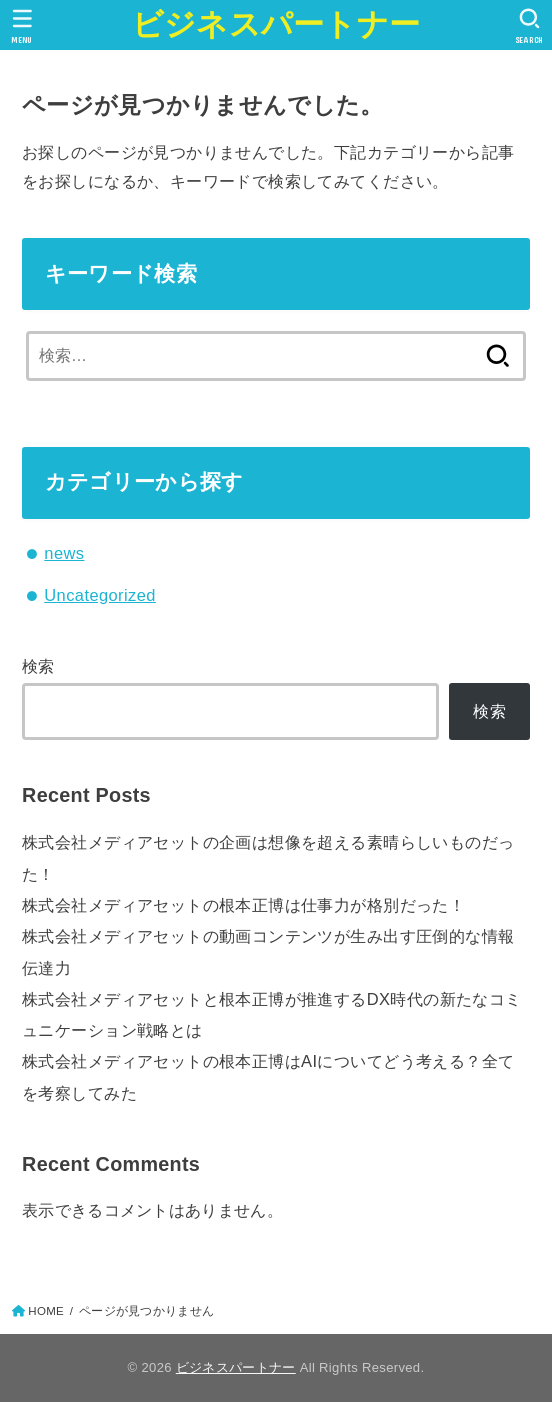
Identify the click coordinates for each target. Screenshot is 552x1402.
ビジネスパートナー (276, 24)
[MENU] (22, 26)
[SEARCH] (529, 26)
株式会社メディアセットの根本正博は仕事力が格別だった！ (243, 905)
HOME (46, 1311)
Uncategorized (100, 595)
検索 (38, 666)
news (64, 553)
